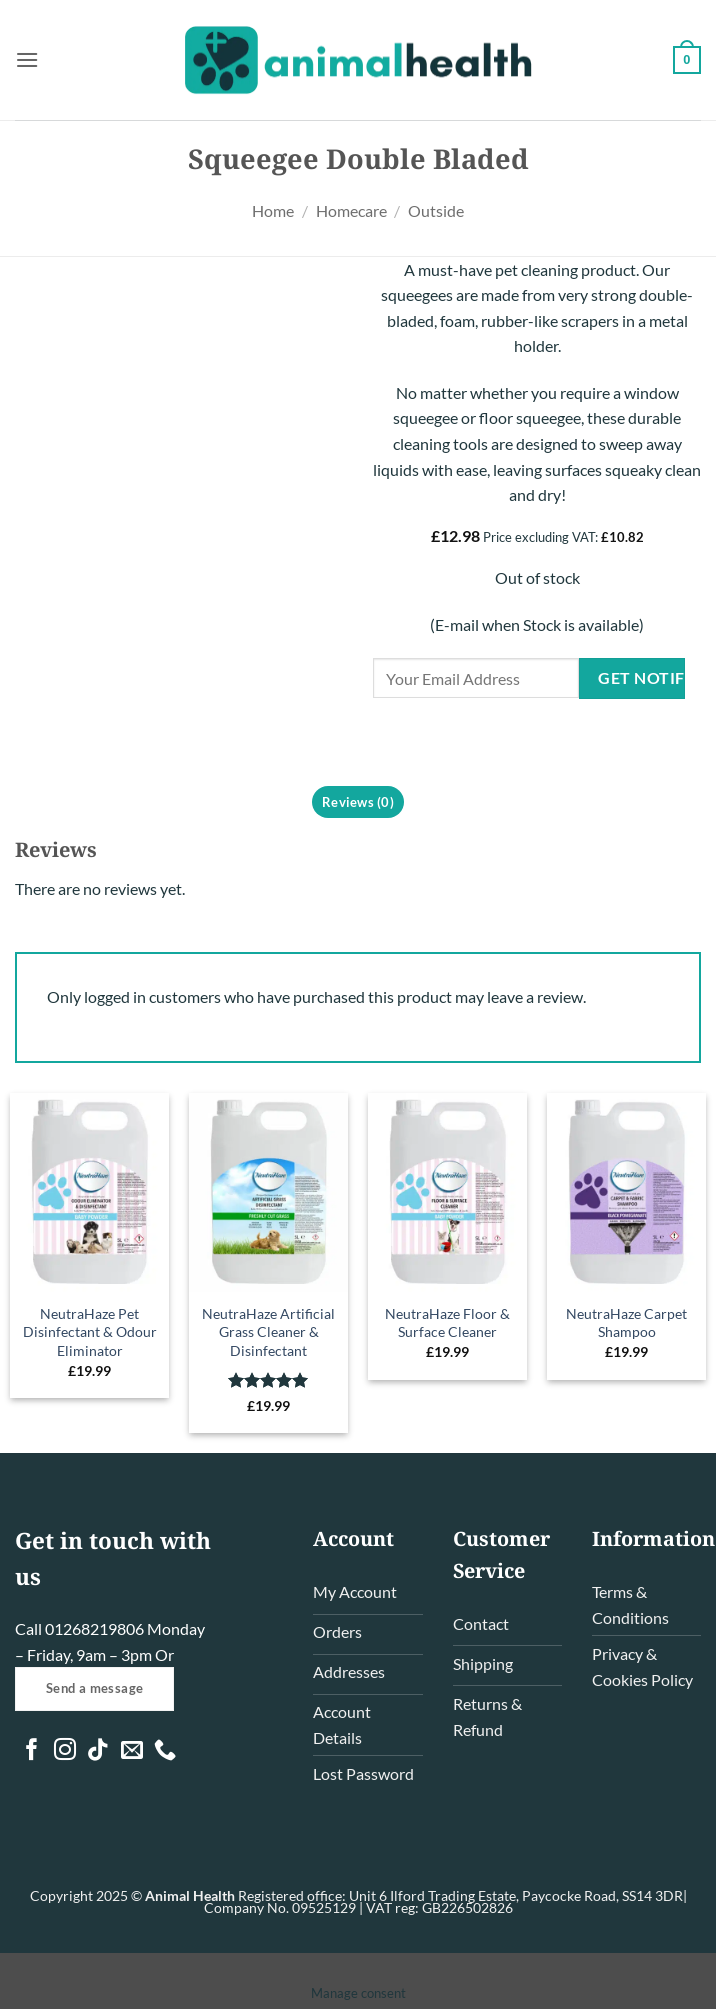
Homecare (351, 210)
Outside (436, 210)
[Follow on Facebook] (32, 1751)
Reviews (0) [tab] (358, 802)
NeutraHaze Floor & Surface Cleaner (447, 1323)
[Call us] (165, 1751)
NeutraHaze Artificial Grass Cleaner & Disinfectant (268, 1332)
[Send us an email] (132, 1751)
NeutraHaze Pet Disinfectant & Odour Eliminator (90, 1332)
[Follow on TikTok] (98, 1751)
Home (273, 210)
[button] (27, 59)
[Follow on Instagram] (65, 1751)
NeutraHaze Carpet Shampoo (626, 1323)
